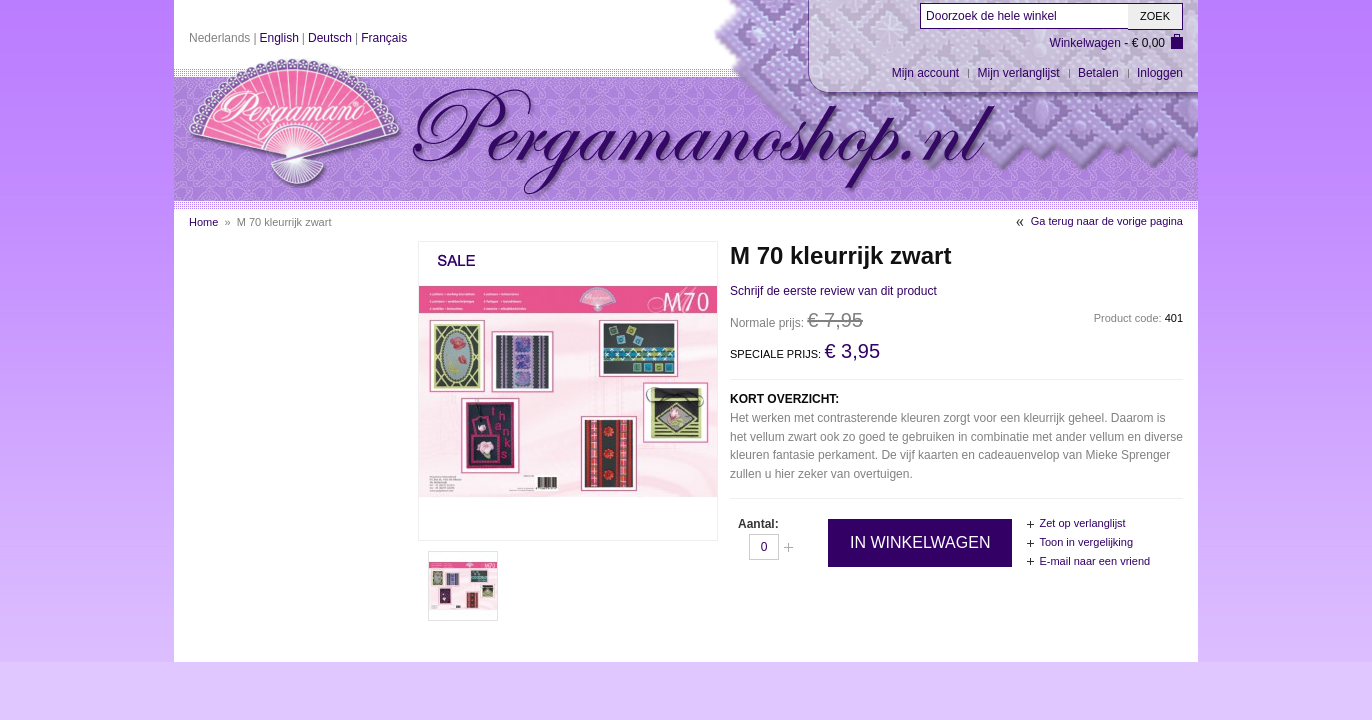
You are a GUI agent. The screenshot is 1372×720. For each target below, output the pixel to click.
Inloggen (1160, 73)
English (279, 38)
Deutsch (330, 38)
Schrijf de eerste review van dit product (833, 291)
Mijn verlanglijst (1019, 73)
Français (384, 38)
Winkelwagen (1085, 43)
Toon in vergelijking (1086, 542)
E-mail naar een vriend (1094, 561)
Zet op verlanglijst (1082, 523)
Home (203, 222)
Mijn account (925, 73)
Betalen (1098, 73)
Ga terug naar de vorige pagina (1107, 221)
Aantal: (758, 524)
